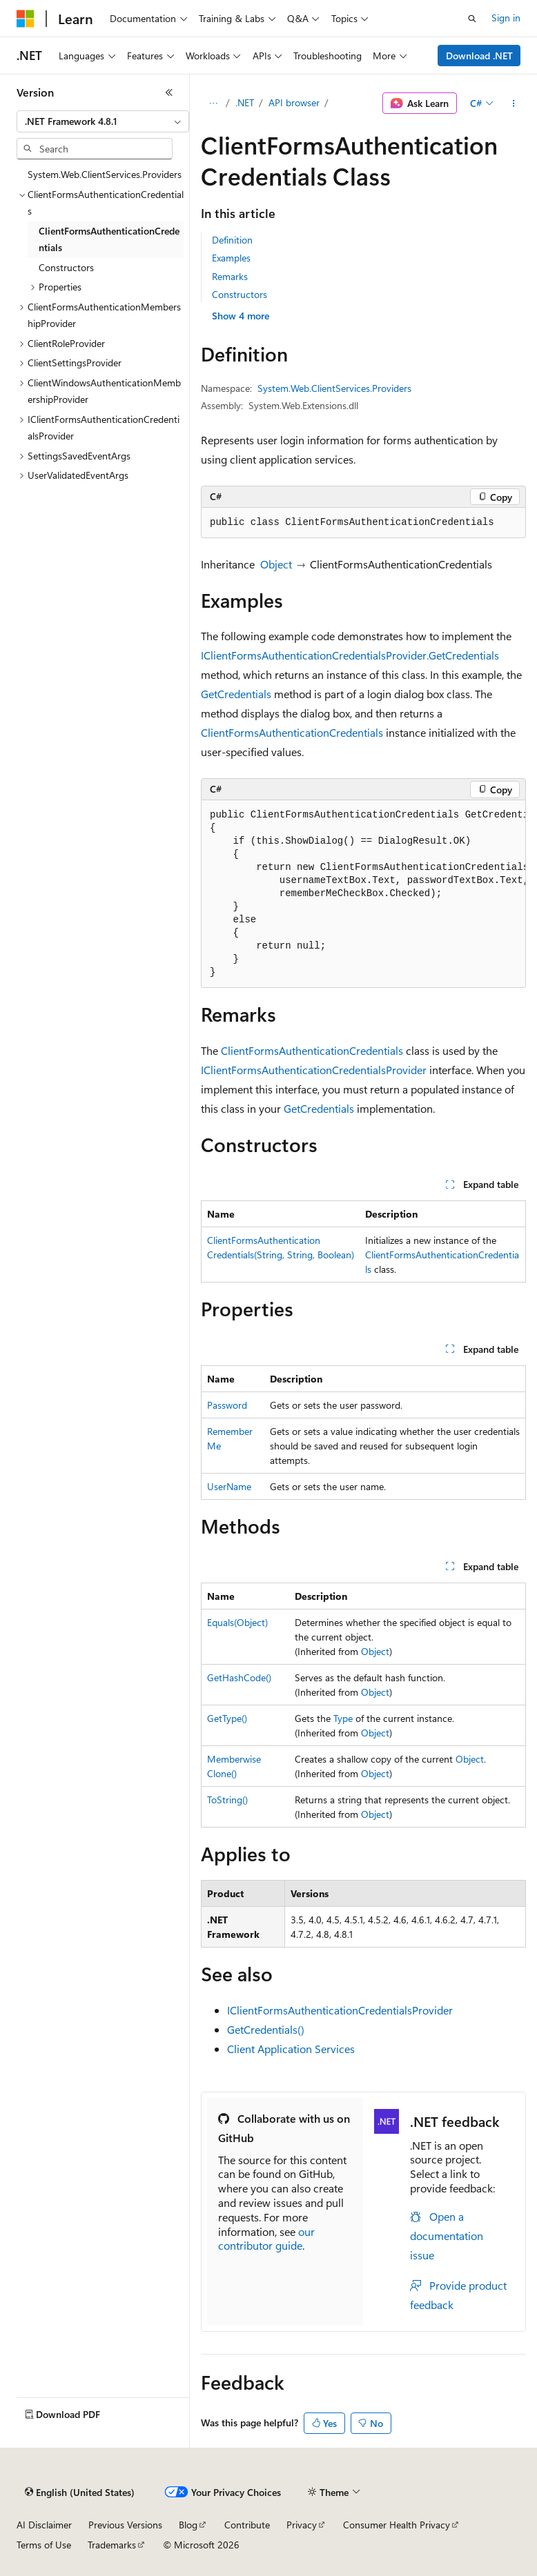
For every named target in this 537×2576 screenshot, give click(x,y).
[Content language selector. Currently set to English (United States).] (80, 2492)
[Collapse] (169, 92)
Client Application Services (291, 2048)
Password (227, 1404)
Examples (231, 257)
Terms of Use (44, 2544)
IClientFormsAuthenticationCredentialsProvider (314, 1069)
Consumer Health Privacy (396, 2524)
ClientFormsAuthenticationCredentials (292, 732)
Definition (232, 239)
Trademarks (112, 2544)
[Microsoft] (26, 19)
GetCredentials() (265, 2029)
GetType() (227, 1718)
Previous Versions (125, 2524)
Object (276, 564)
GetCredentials (236, 693)
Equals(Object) (237, 1622)
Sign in (505, 17)
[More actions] (514, 103)
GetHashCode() (239, 1677)
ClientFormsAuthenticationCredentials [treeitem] (109, 239)
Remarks (230, 276)
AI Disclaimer (44, 2524)
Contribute (247, 2524)
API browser (294, 102)
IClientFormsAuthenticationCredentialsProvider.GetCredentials (350, 655)
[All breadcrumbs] (213, 103)
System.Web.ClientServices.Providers (334, 388)
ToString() (227, 1799)
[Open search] (472, 18)
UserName (229, 1486)
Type (343, 1718)
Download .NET (479, 55)
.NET (244, 102)
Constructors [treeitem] (66, 267)
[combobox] (103, 121)
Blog (188, 2524)
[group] (363, 894)
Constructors (239, 294)
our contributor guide (266, 2238)
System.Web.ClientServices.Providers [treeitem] (105, 174)
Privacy (301, 2524)
